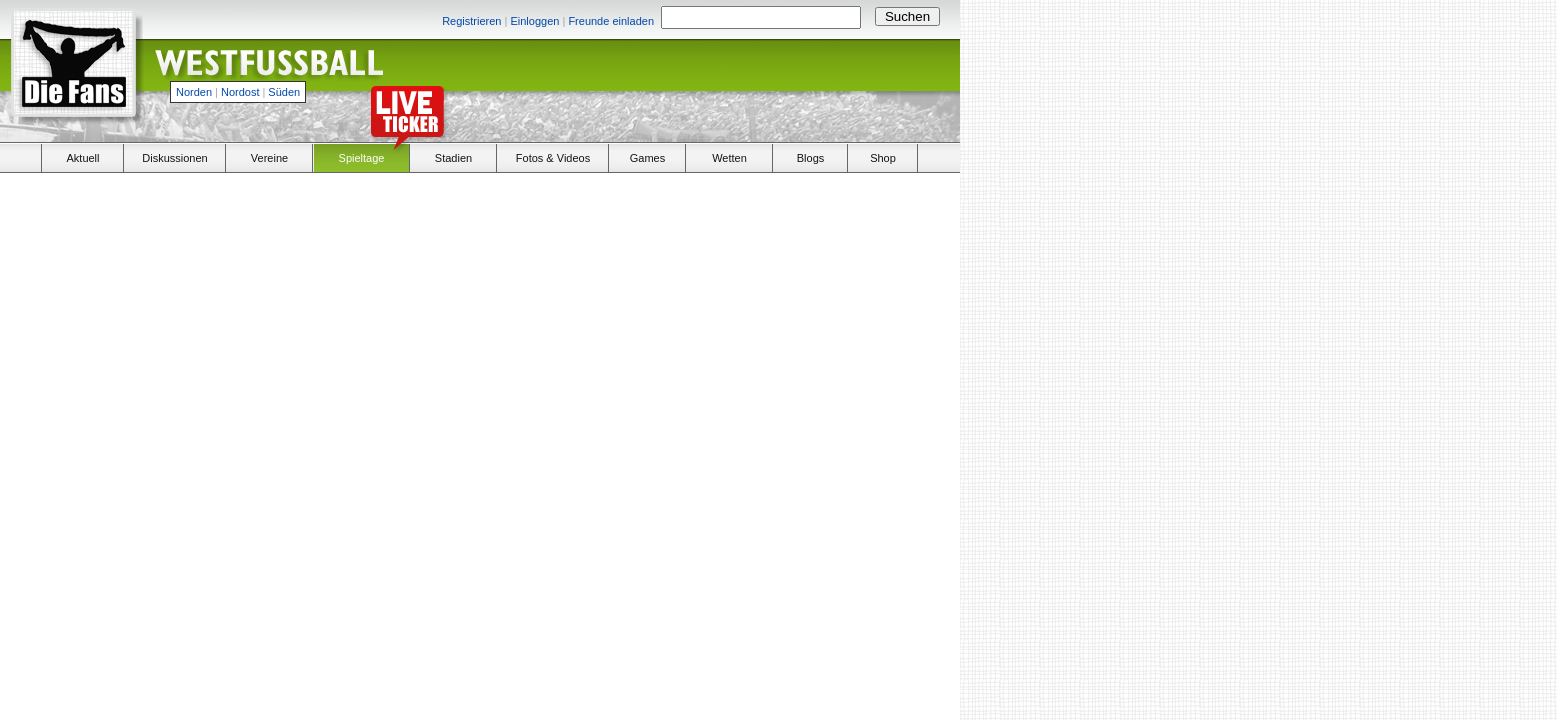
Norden (194, 92)
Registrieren (471, 21)
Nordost (240, 92)
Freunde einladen (611, 21)
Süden (284, 92)
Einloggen (534, 21)
